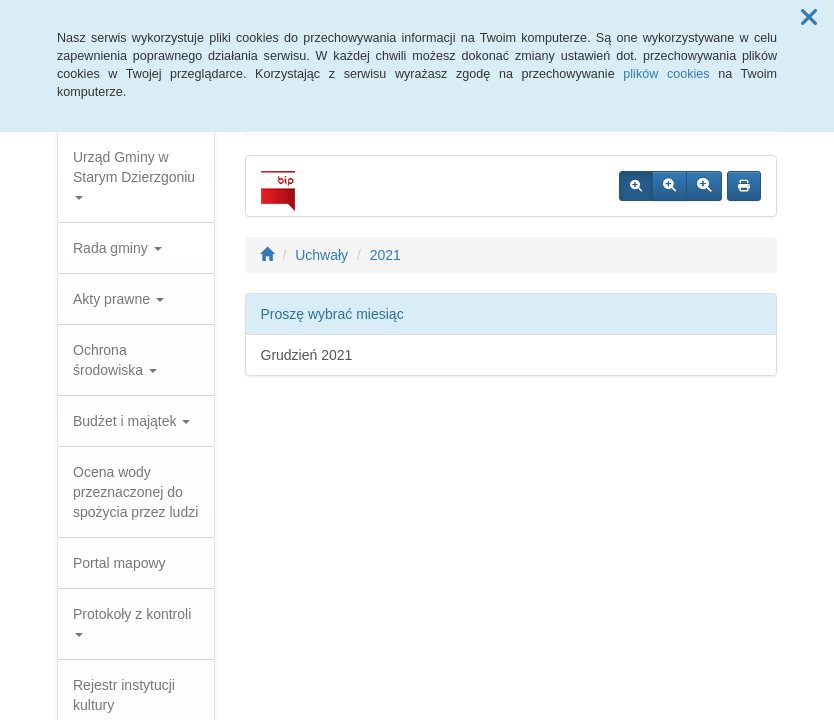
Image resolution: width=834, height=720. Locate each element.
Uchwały (321, 255)
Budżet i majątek (131, 421)
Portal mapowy (119, 563)
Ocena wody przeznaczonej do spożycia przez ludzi (135, 492)
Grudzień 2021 (307, 355)
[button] (809, 18)
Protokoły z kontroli (132, 621)
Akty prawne (118, 299)
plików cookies (666, 74)
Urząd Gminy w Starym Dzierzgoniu (134, 174)
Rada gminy (117, 248)
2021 (385, 255)
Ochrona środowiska (115, 360)
